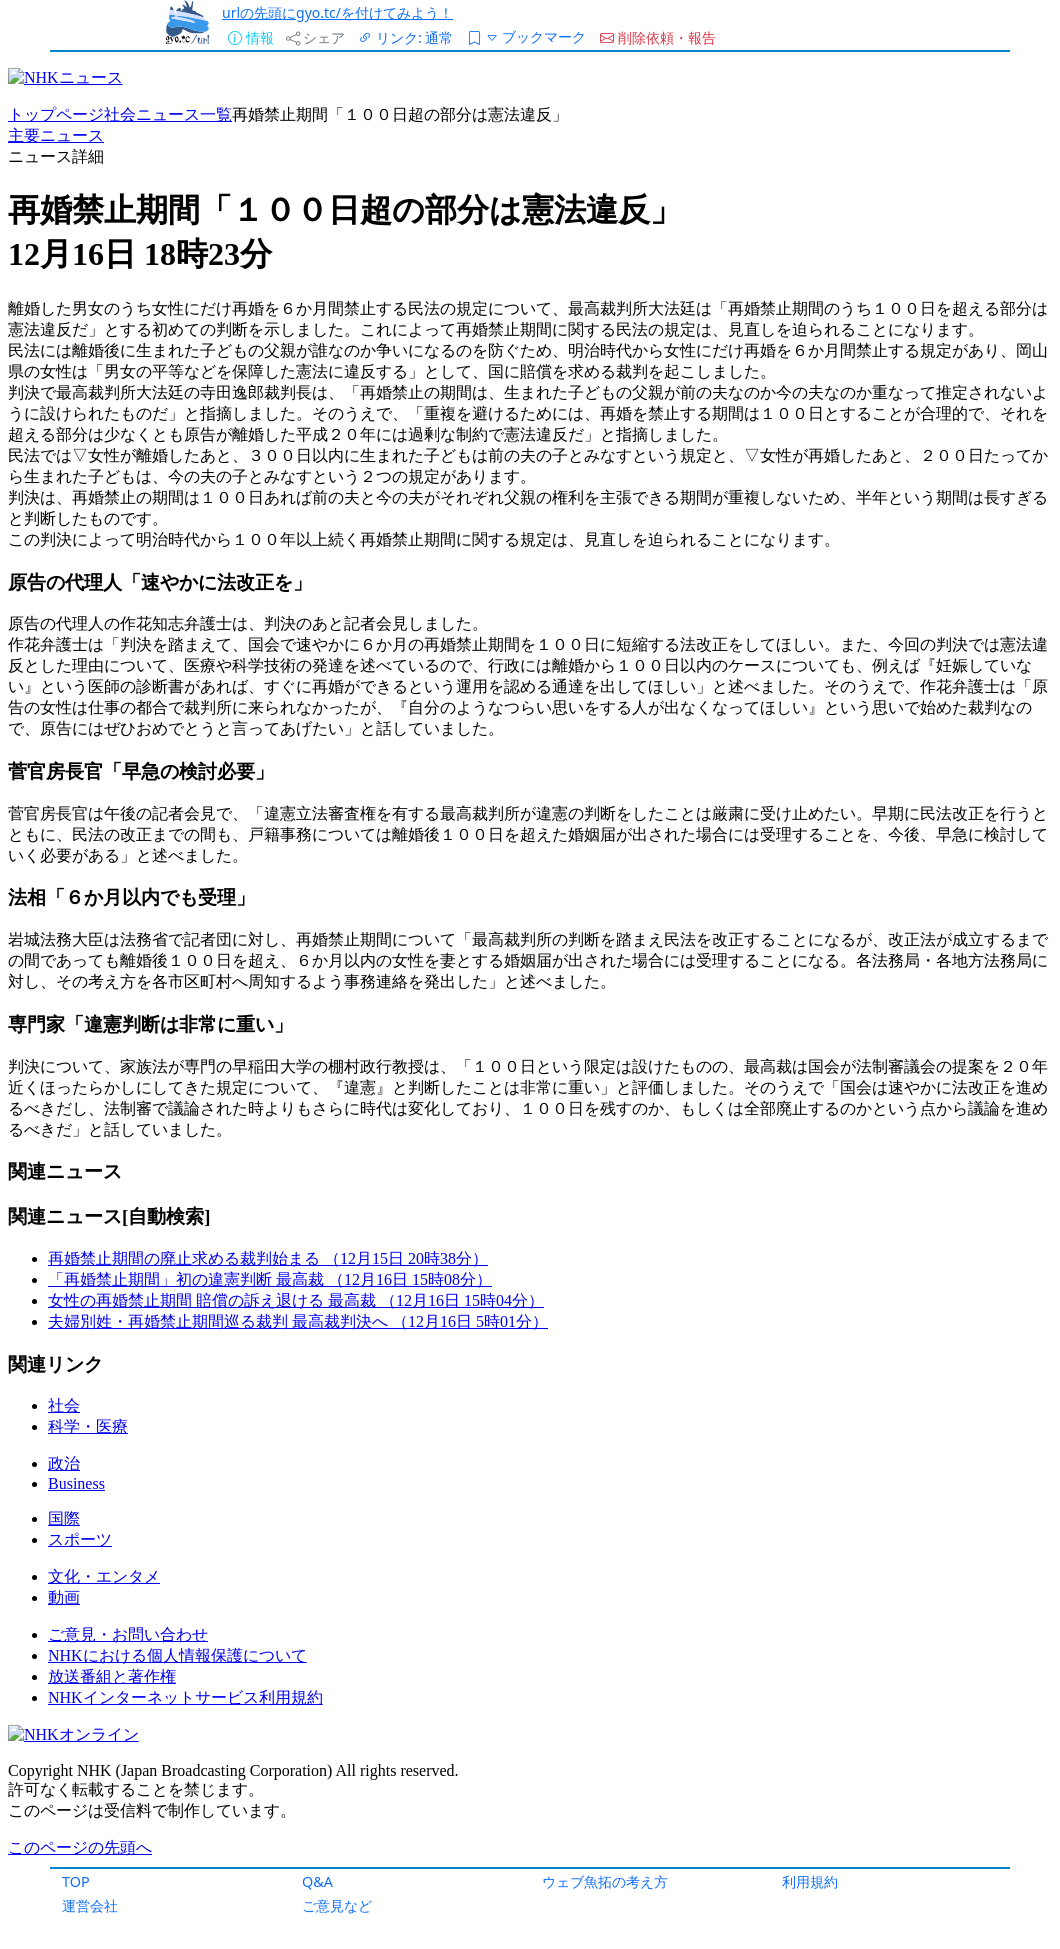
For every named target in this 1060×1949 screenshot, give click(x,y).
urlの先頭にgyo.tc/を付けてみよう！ (337, 12)
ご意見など (337, 1905)
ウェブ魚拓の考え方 (605, 1881)
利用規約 (810, 1881)
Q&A (317, 1881)
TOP (76, 1881)
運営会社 (90, 1905)
